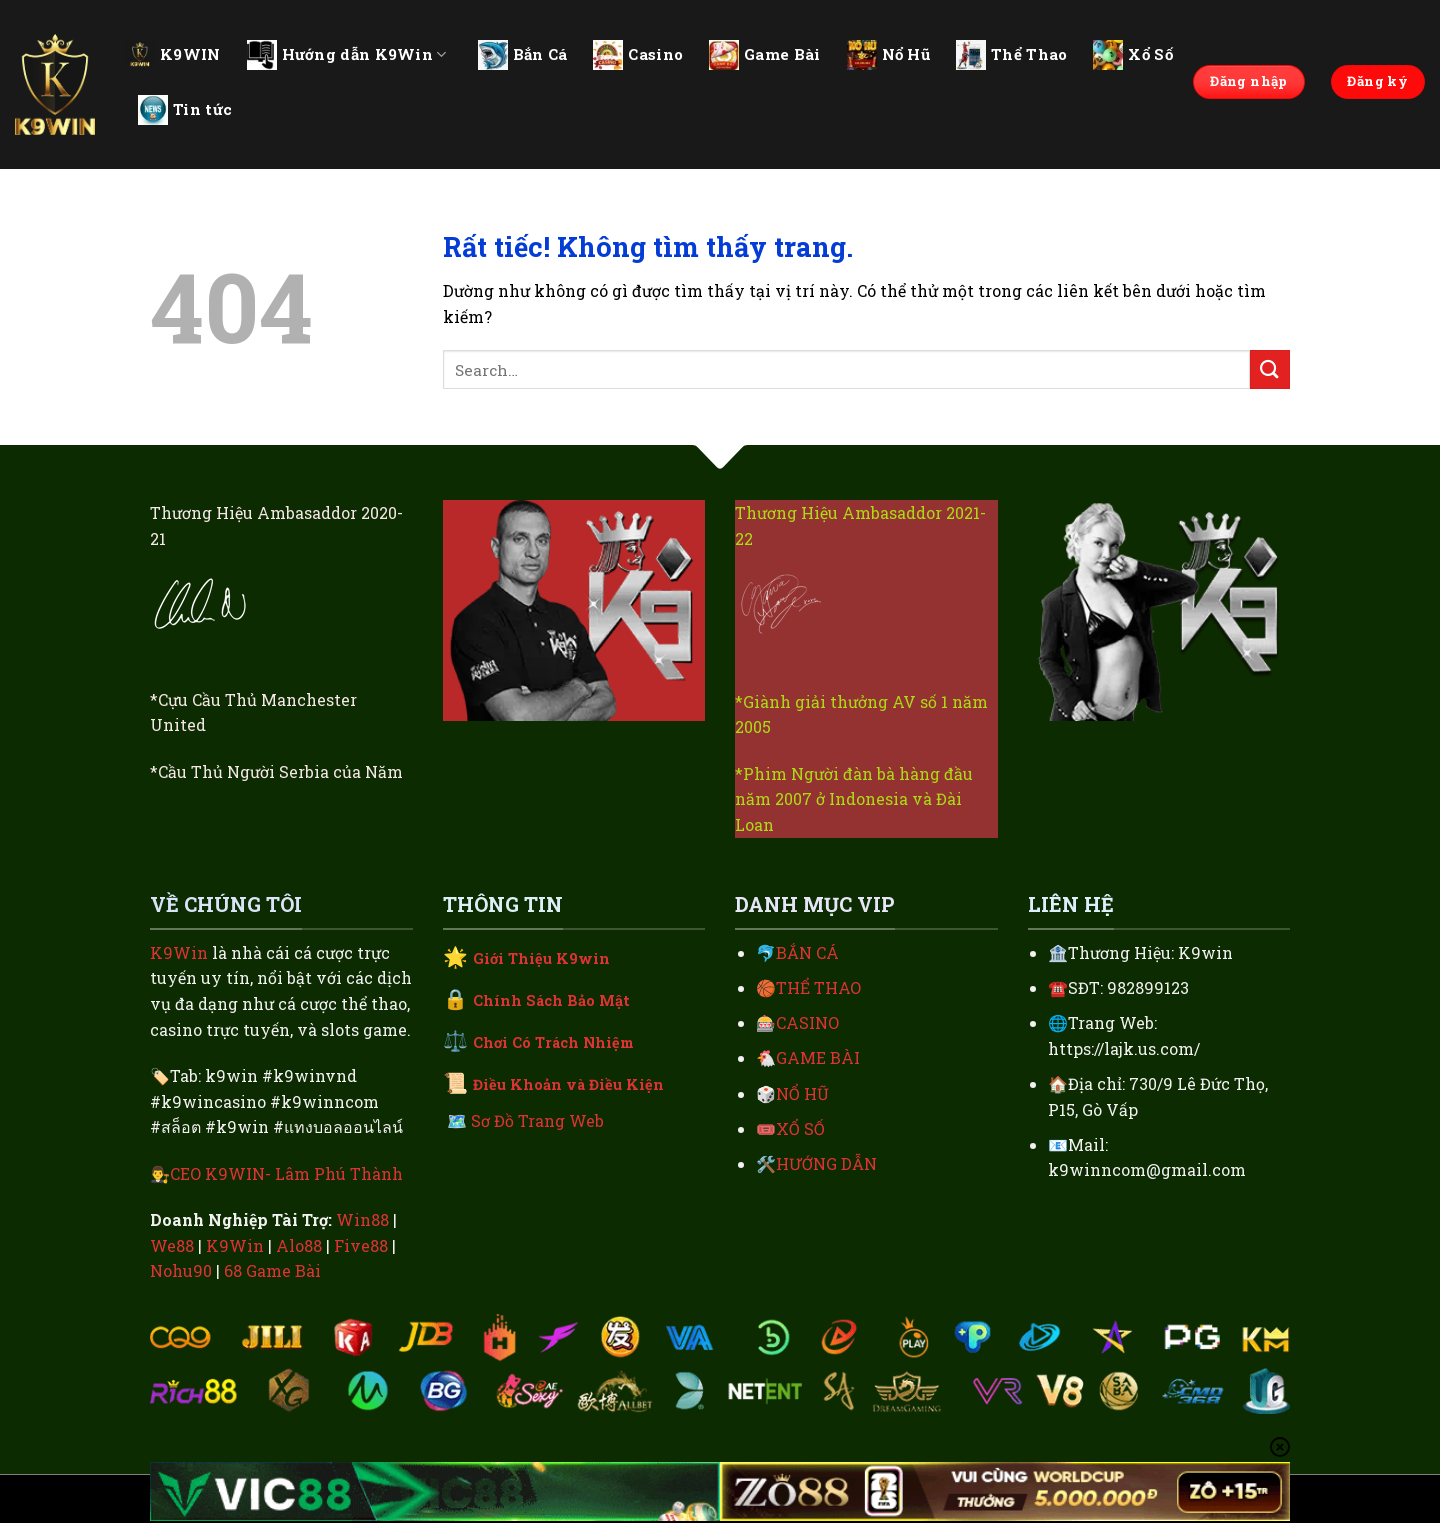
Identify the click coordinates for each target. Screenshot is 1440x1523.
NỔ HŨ (802, 1093)
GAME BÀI (818, 1057)
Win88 (362, 1219)
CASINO (807, 1022)
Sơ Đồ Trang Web (537, 1120)
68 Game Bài (272, 1270)
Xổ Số (1133, 55)
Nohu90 (181, 1270)
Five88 (361, 1245)
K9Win (179, 952)
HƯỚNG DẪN (826, 1163)
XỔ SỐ (800, 1128)
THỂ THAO (818, 987)
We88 (172, 1245)
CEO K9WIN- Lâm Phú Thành (286, 1173)
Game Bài (764, 55)
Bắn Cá (523, 55)
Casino (638, 55)
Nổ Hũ (889, 55)
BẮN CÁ (807, 952)
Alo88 (299, 1245)
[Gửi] (1270, 369)
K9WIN (173, 54)
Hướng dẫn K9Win (347, 55)
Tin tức (185, 110)
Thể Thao (1011, 55)
